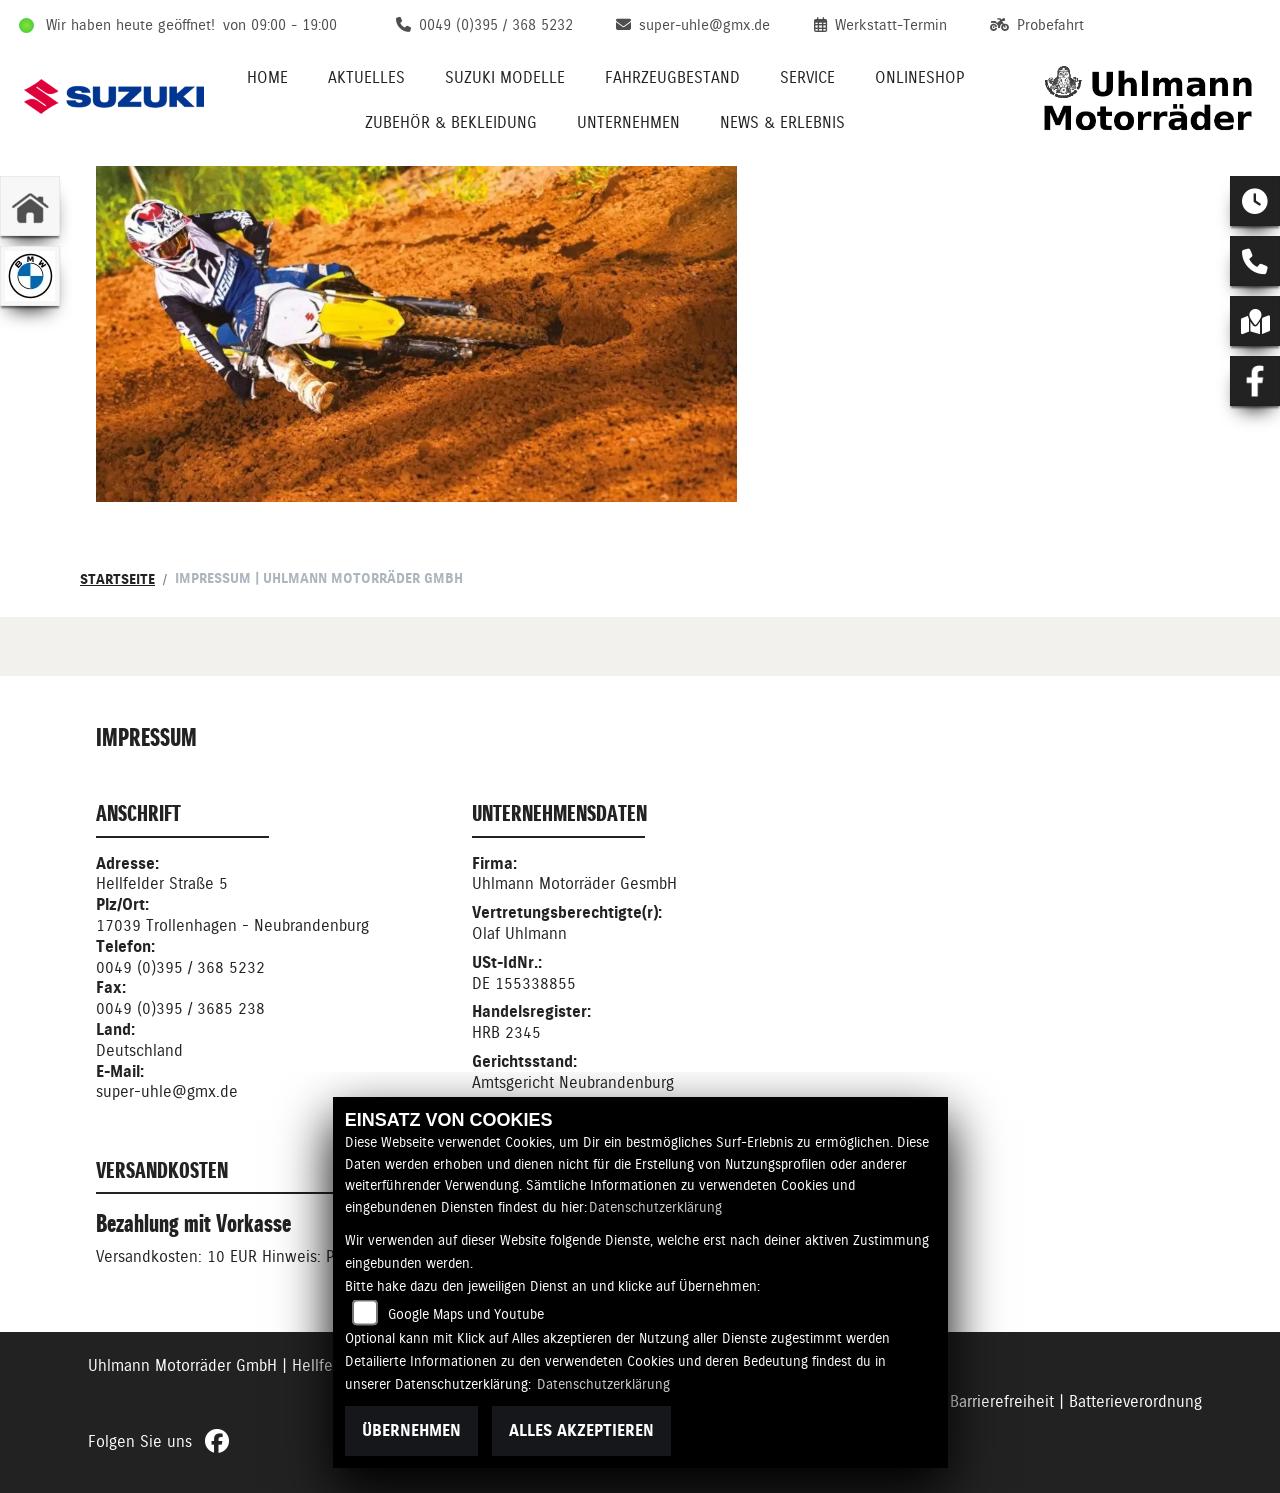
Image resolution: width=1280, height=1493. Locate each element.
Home (267, 77)
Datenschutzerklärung (655, 1207)
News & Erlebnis (782, 122)
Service (807, 77)
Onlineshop (919, 77)
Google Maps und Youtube (466, 1314)
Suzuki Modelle (505, 77)
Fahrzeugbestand (672, 77)
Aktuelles (366, 77)
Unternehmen (628, 122)
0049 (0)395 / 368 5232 (180, 967)
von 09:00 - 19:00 (280, 25)
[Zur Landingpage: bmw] (30, 276)
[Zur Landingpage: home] (30, 206)
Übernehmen (411, 1430)
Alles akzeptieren (581, 1430)
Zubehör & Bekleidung (451, 122)
